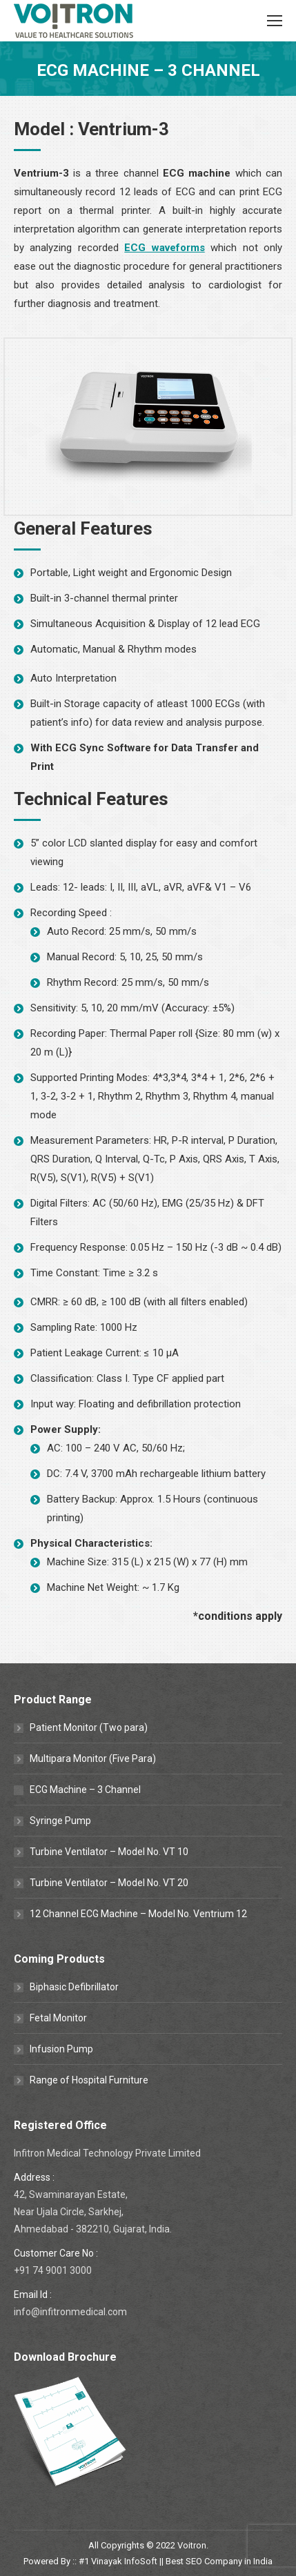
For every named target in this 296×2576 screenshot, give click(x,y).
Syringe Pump (60, 1820)
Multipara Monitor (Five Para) (93, 1758)
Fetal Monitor (58, 2017)
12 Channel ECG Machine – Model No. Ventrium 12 (138, 1913)
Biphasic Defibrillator (74, 1986)
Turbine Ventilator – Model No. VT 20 (109, 1882)
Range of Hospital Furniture (89, 2079)
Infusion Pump (61, 2048)
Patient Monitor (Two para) (89, 1727)
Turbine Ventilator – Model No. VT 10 (109, 1851)
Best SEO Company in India (219, 2561)
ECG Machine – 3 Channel (85, 1789)
